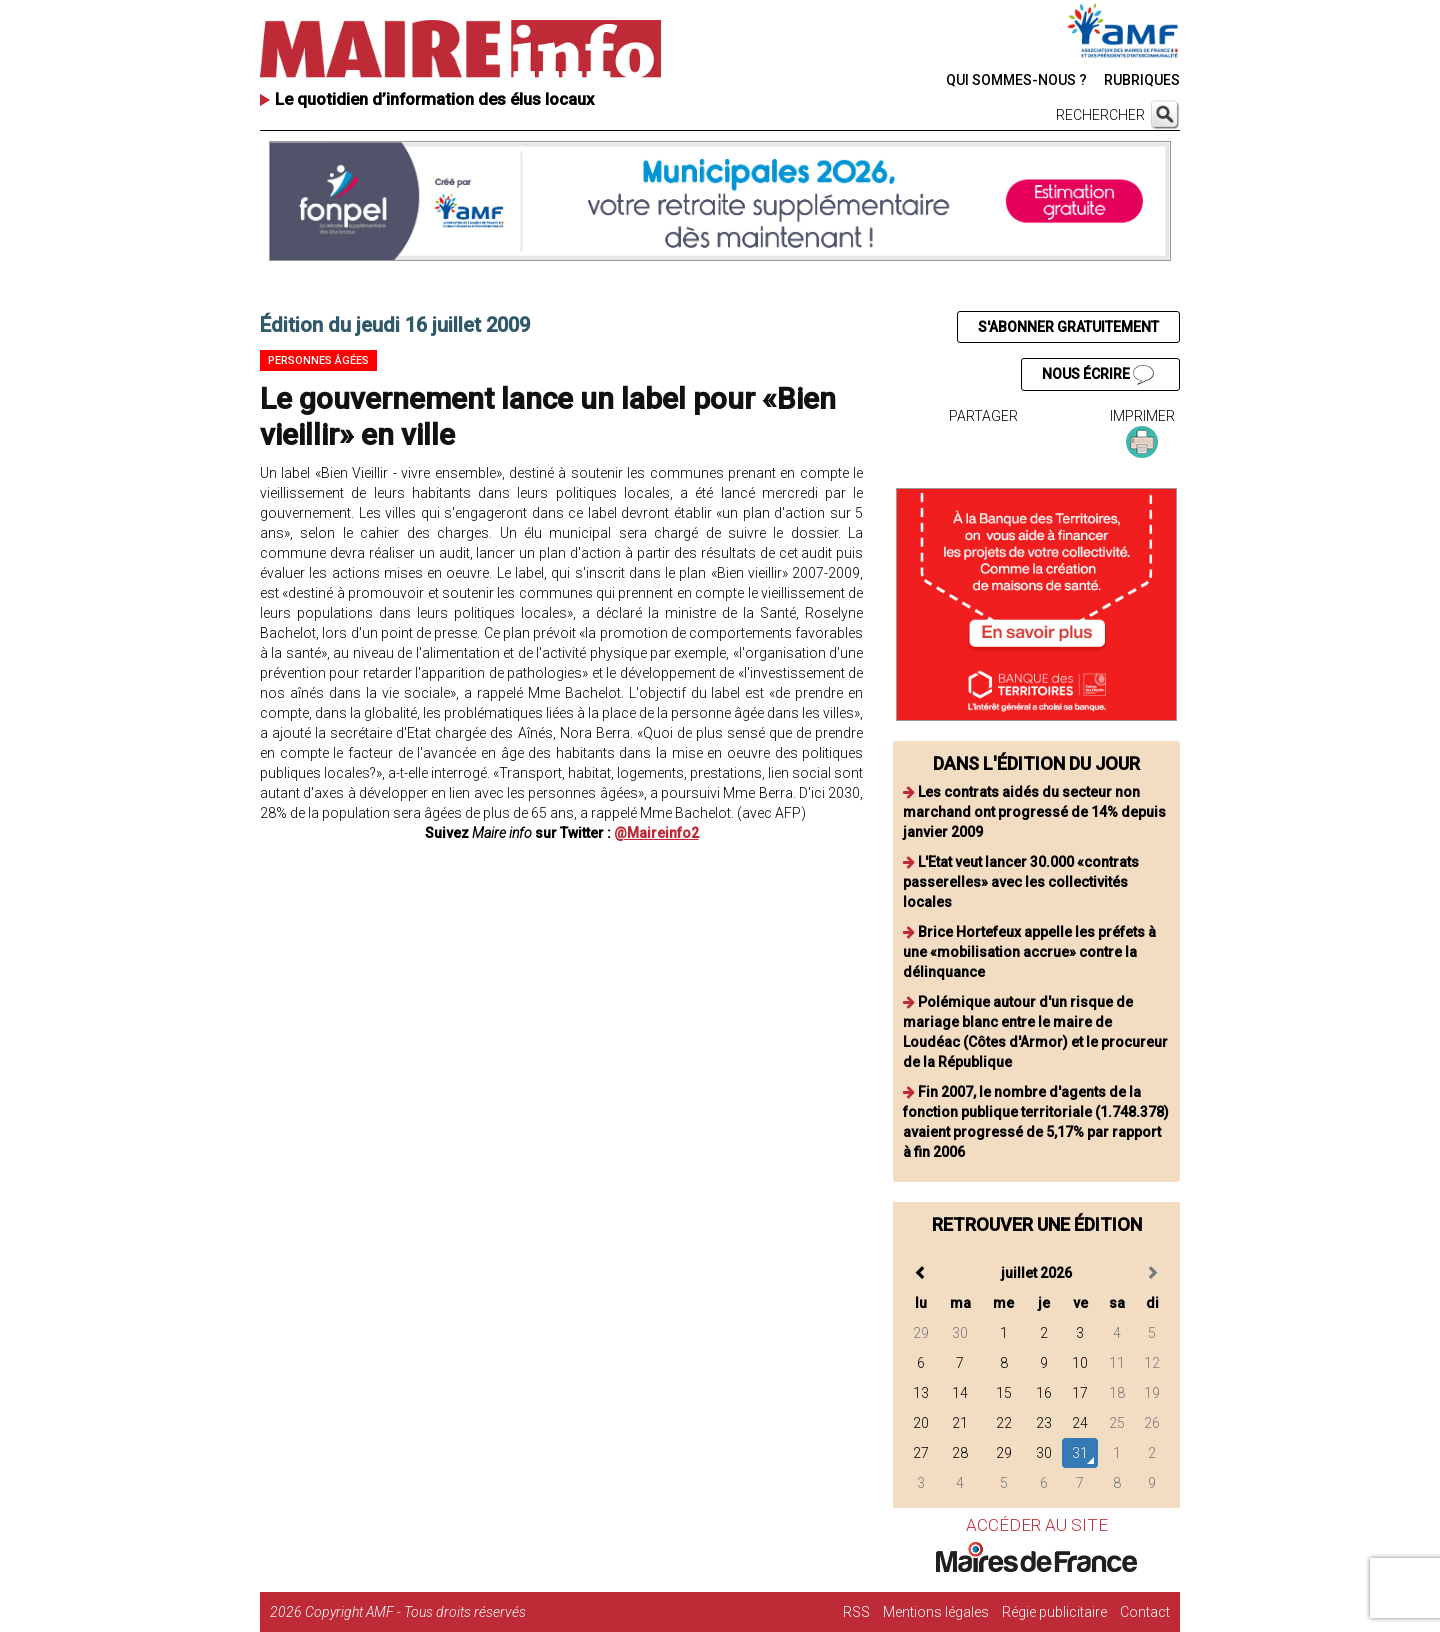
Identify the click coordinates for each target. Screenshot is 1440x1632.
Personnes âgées (318, 360)
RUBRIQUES (1142, 80)
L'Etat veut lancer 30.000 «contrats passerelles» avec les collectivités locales (1021, 882)
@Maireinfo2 (656, 833)
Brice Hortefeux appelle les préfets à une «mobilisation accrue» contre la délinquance (1029, 952)
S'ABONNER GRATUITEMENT (1068, 327)
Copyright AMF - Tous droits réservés (415, 1612)
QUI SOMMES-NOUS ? (1016, 80)
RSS (856, 1612)
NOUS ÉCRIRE (1098, 375)
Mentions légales (936, 1612)
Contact (1145, 1612)
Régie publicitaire (1054, 1612)
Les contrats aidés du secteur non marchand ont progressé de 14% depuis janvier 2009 (1034, 812)
